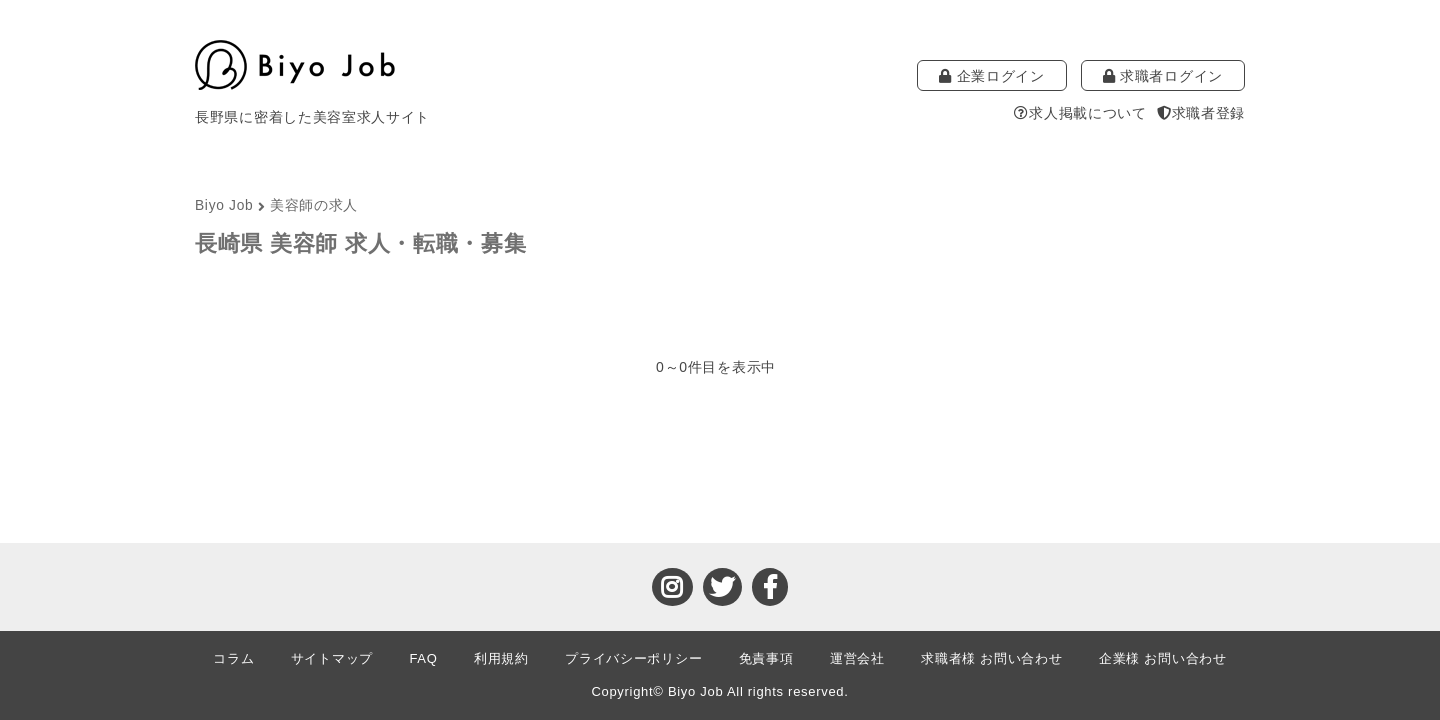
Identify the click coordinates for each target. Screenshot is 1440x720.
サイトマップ (332, 658)
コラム (233, 658)
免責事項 (766, 658)
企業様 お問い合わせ (1163, 658)
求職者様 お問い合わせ (991, 658)
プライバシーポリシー (633, 658)
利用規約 (501, 658)
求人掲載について (1080, 113)
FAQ (423, 658)
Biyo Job (224, 205)
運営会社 (857, 658)
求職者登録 (1201, 113)
